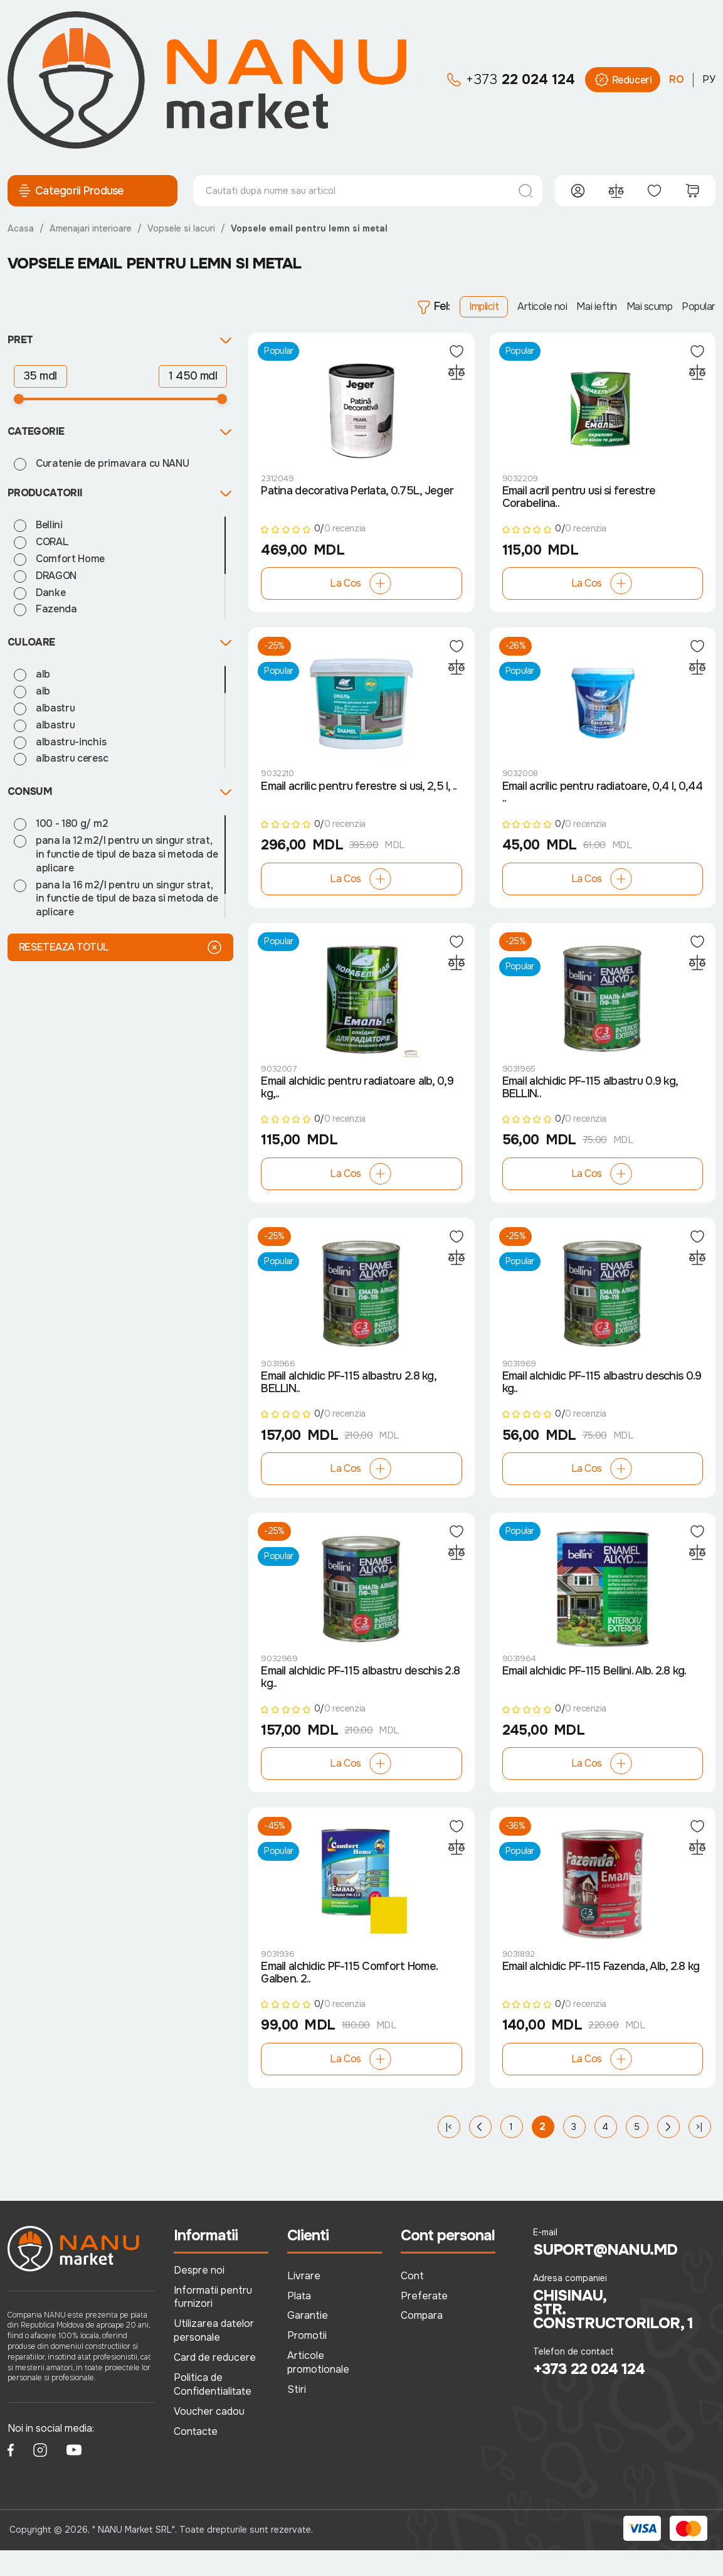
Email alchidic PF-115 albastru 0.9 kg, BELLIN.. (590, 1100)
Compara (422, 2341)
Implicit (484, 306)
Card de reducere (215, 2383)
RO (676, 79)
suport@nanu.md (605, 2275)
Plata (299, 2321)
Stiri (296, 2415)
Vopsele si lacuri (181, 228)
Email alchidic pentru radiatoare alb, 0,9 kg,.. (357, 1100)
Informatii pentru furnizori (213, 2322)
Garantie (307, 2341)
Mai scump (649, 306)
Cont (412, 2300)
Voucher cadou (209, 2437)
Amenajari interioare (91, 228)
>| (699, 2152)
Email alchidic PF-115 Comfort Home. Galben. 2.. (349, 1998)
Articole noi (542, 306)
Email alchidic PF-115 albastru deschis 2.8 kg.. (360, 1698)
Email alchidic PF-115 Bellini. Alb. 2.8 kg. (594, 1692)
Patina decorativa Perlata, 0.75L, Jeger (357, 495)
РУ (708, 79)
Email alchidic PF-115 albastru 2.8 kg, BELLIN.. (348, 1399)
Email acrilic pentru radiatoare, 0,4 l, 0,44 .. (602, 801)
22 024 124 (510, 80)
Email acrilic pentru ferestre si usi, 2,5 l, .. (358, 795)
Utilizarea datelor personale (214, 2356)
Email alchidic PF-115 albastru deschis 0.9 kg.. (602, 1399)
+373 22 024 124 (589, 2395)
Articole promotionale (318, 2388)
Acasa (21, 228)
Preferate (424, 2321)
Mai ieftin (596, 306)
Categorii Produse (70, 190)
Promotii (307, 2361)
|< (449, 2152)
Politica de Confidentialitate (212, 2410)
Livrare (303, 2300)
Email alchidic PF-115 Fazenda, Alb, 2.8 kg (601, 1992)
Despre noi (199, 2295)
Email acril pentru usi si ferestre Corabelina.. (579, 501)
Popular (698, 306)
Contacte (196, 2457)
